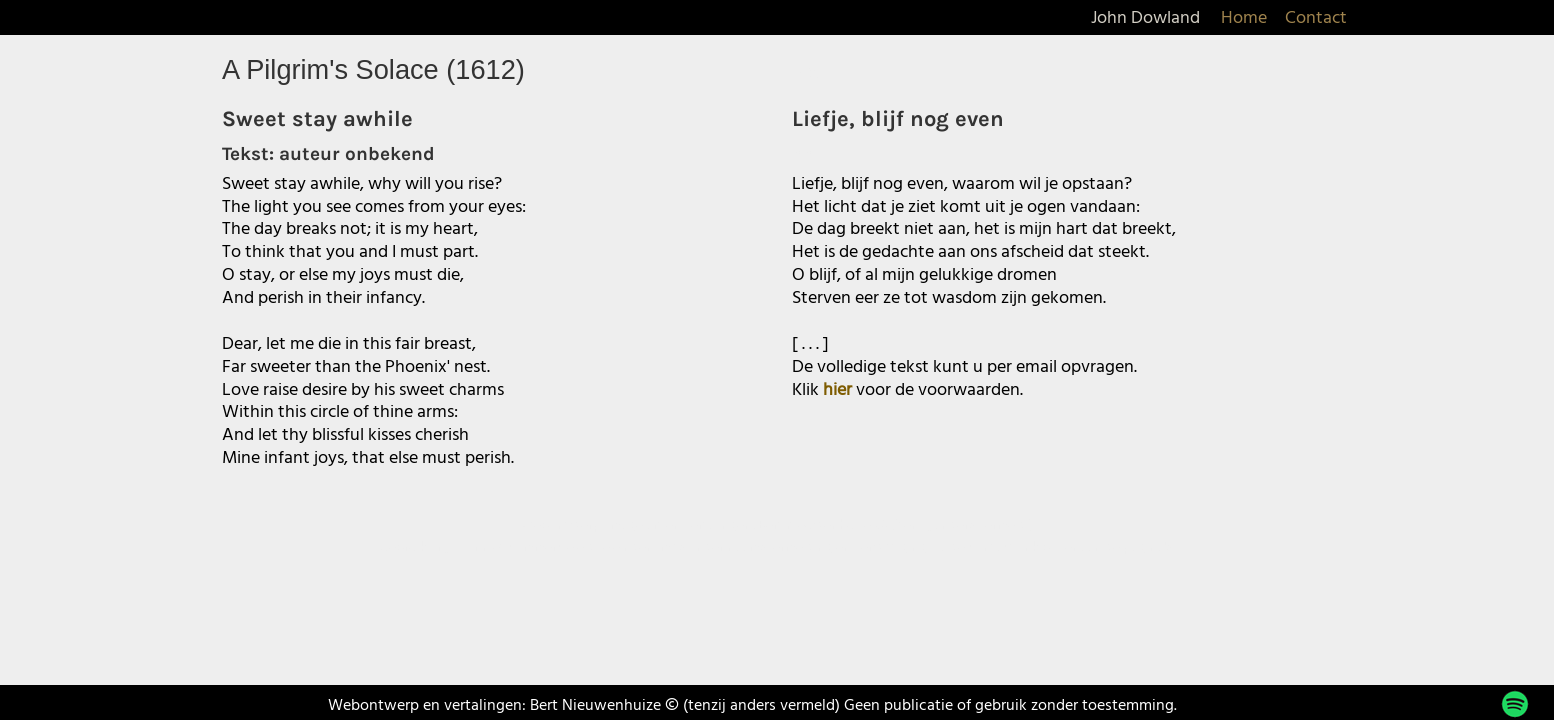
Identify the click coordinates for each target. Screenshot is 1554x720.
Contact (1316, 18)
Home (1244, 18)
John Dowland (1145, 18)
